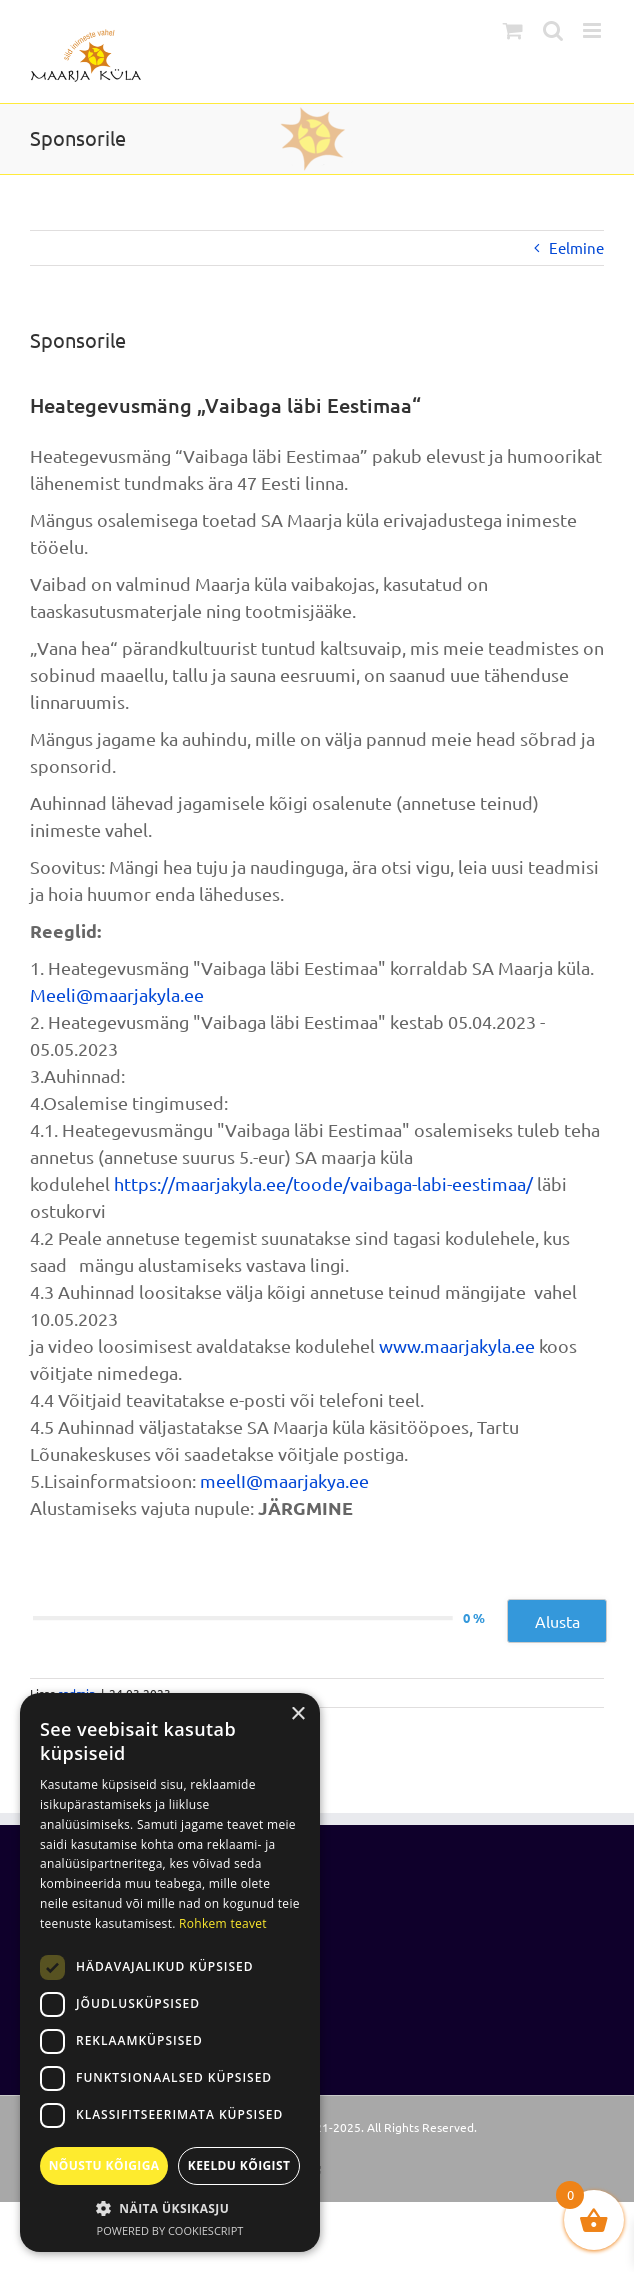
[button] (170, 2208)
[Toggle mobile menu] (593, 30)
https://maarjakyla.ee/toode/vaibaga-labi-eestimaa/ (323, 1183)
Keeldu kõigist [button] (239, 2165)
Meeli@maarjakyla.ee (117, 994)
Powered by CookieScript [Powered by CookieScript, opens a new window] (170, 2230)
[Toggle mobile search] (553, 30)
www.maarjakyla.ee (457, 1345)
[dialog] (170, 1972)
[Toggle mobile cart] (513, 30)
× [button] (297, 1714)
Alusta (557, 1621)
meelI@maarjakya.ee (284, 1480)
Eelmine (576, 247)
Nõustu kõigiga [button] (104, 2165)
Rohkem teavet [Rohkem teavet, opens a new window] (223, 1923)
